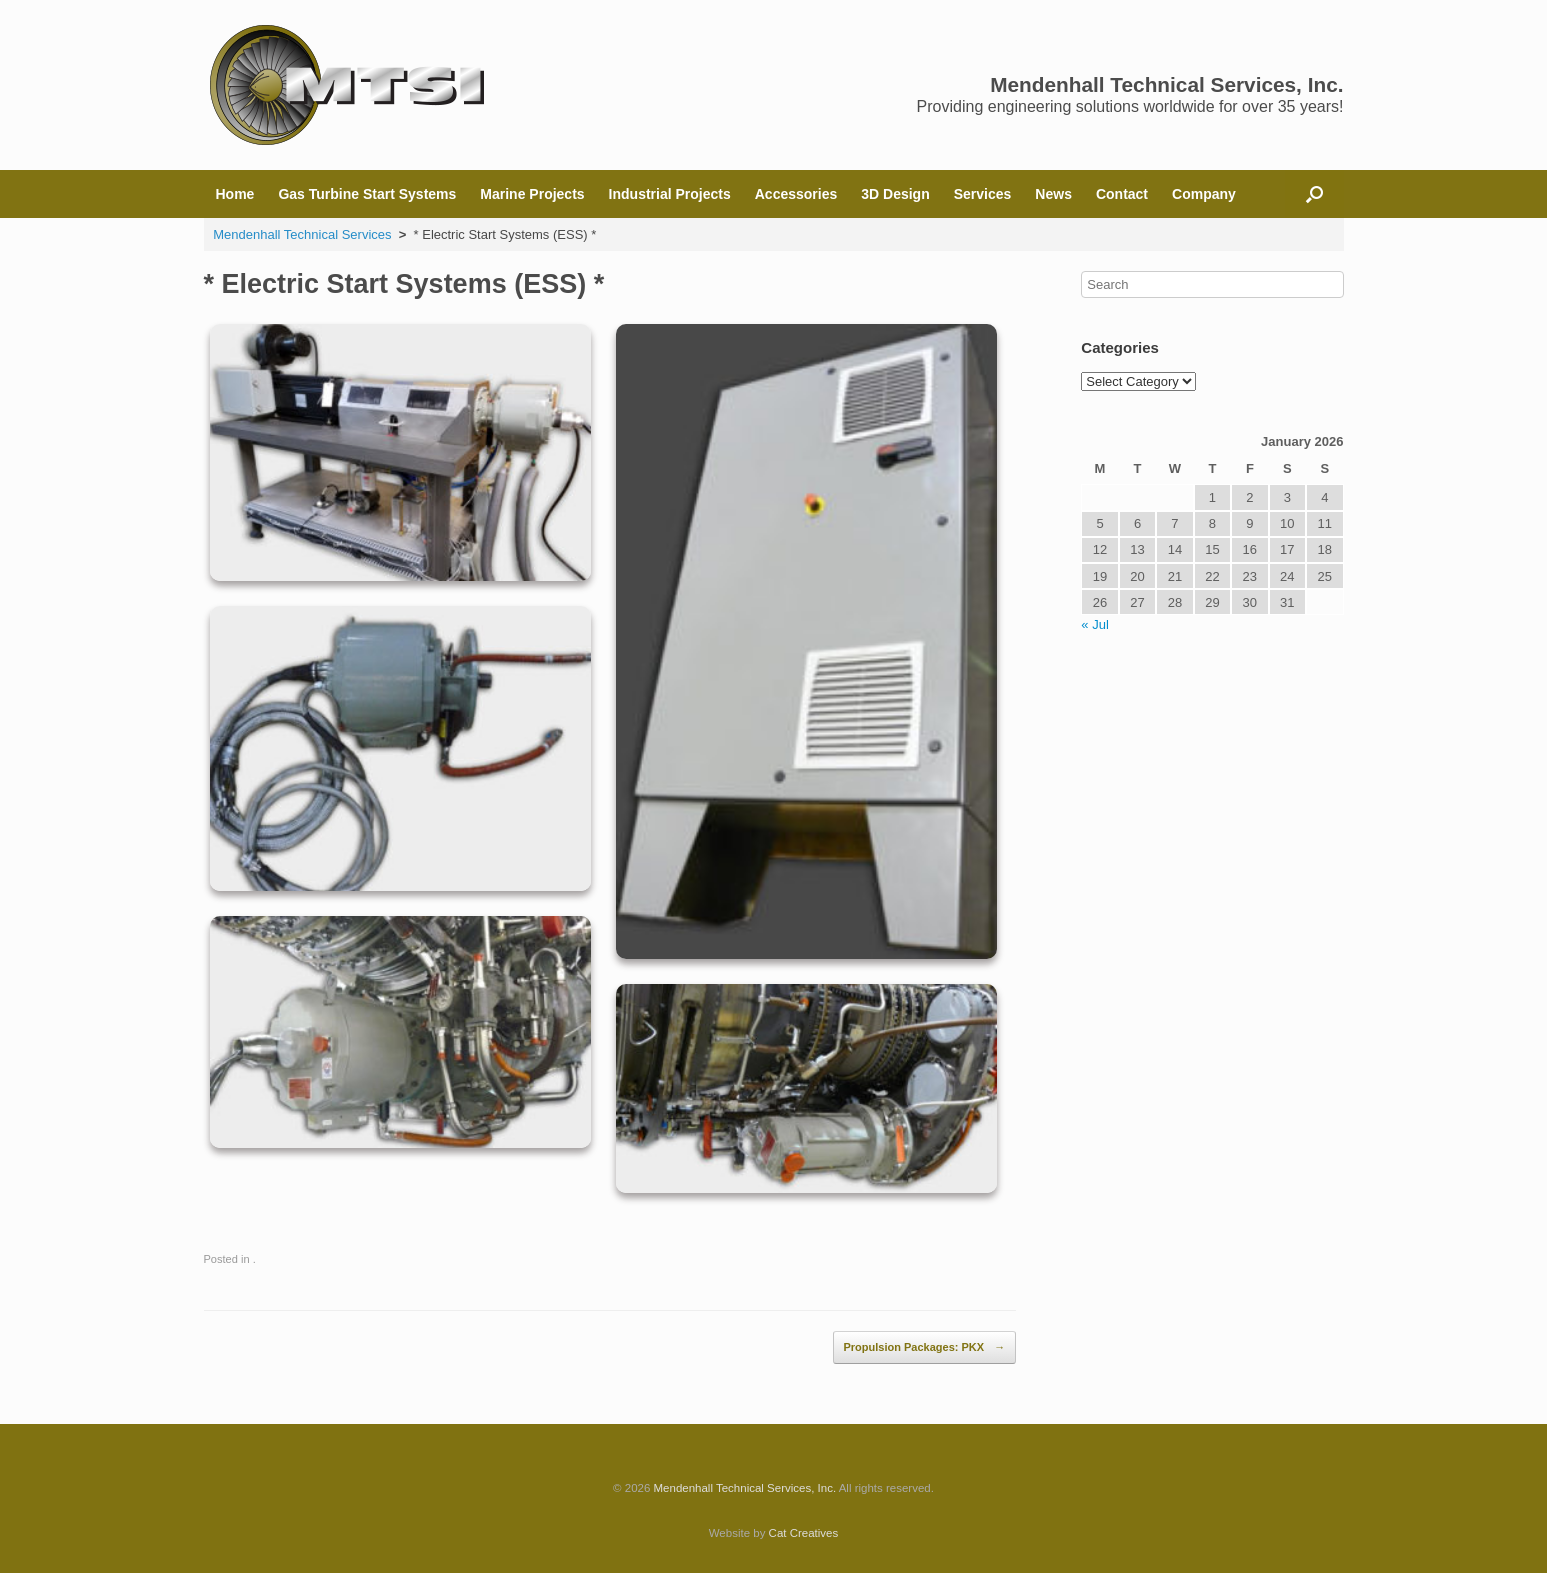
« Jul (1094, 624)
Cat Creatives (804, 1533)
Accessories (796, 194)
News (1053, 194)
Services (983, 194)
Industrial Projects (670, 194)
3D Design (895, 194)
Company (1204, 194)
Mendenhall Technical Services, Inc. (745, 1488)
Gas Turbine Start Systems (367, 194)
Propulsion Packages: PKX (925, 1348)
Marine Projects (532, 194)
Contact (1122, 194)
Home (235, 194)
